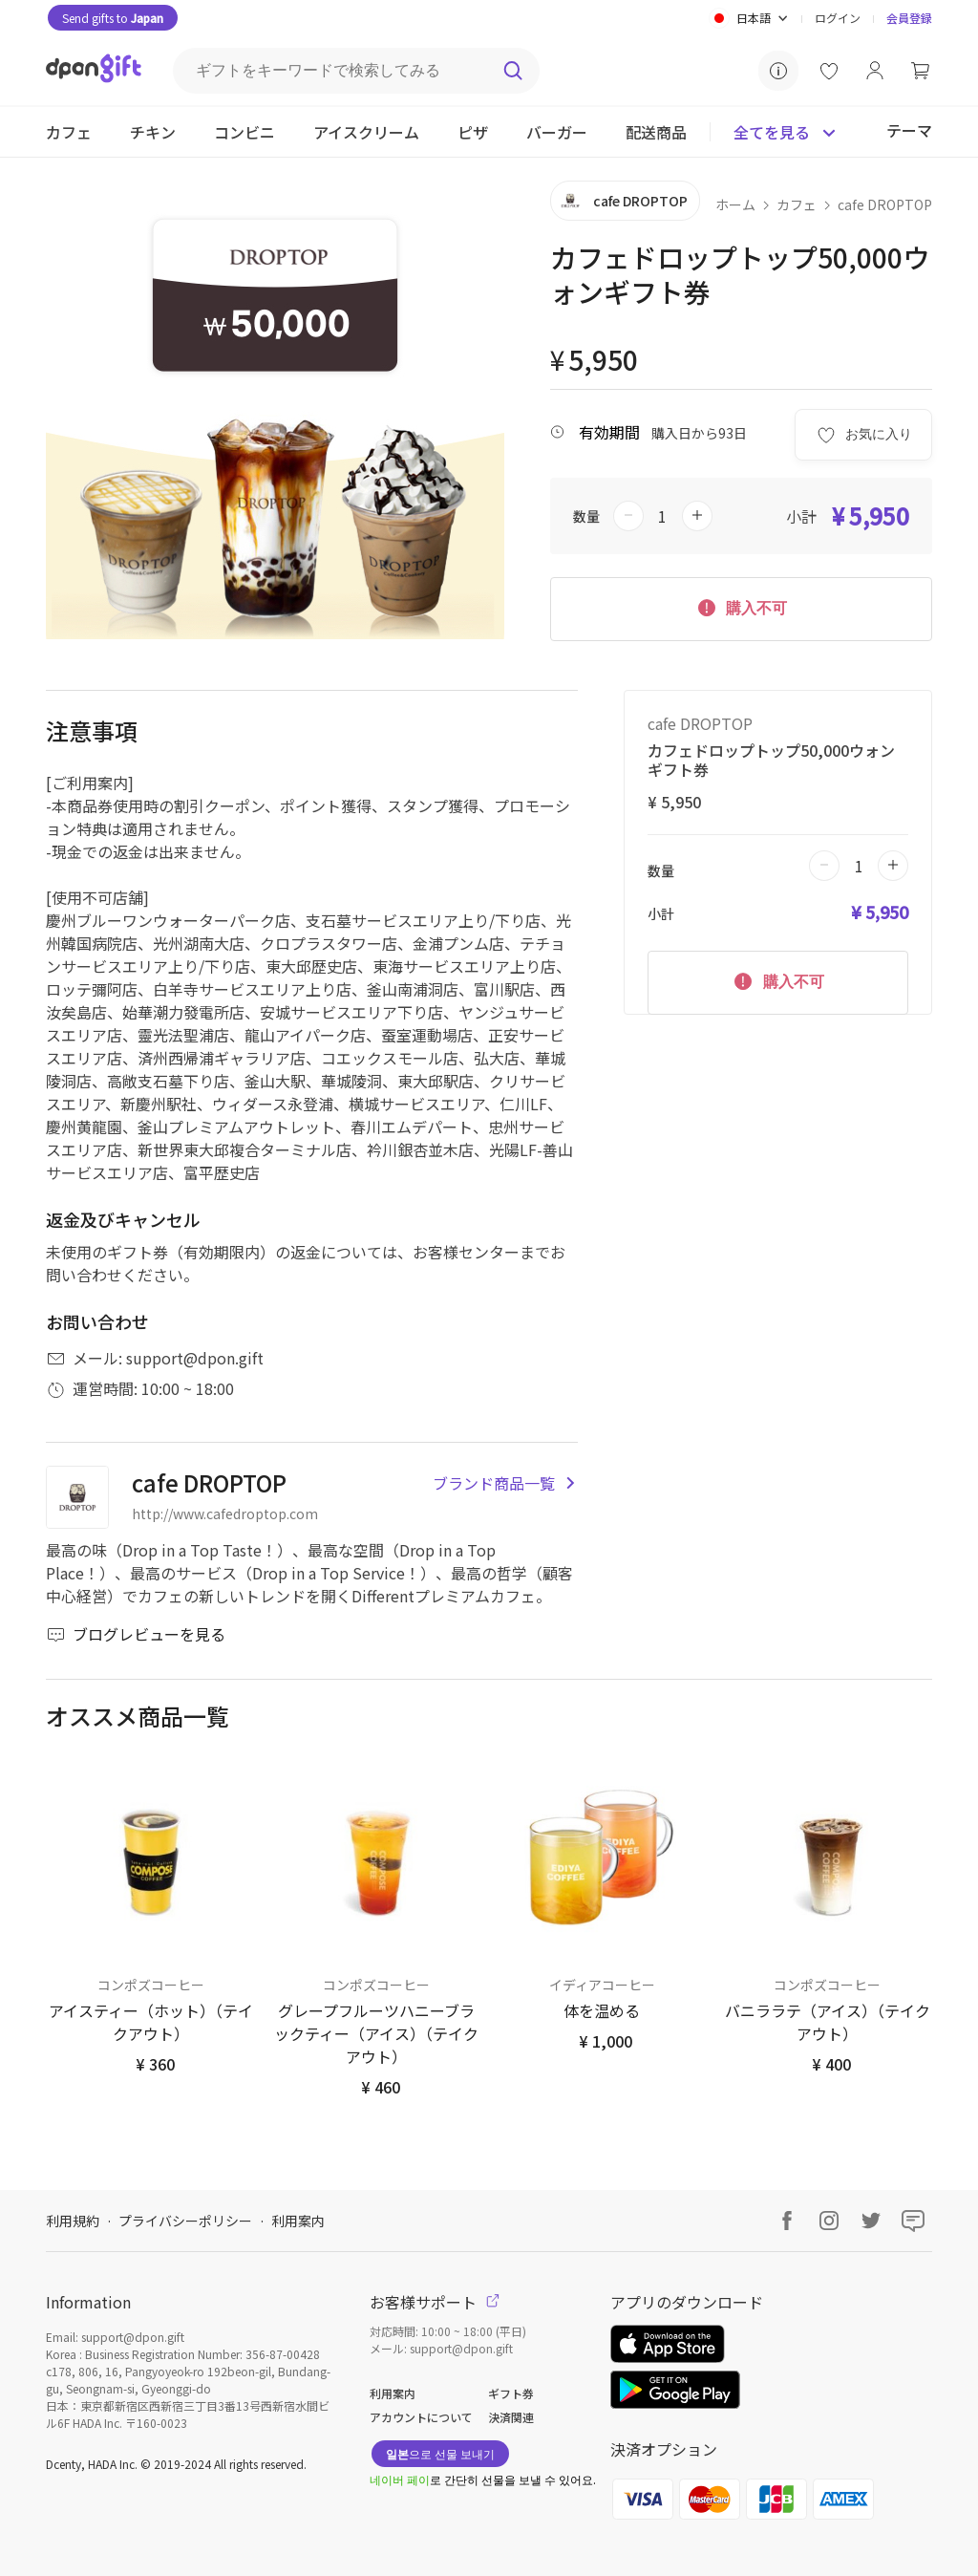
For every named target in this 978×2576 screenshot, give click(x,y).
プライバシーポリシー (185, 2220)
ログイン (838, 18)
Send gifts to (112, 18)
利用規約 (72, 2220)
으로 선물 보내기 (440, 2453)
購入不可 (741, 606)
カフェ (796, 204)
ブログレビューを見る (135, 1633)
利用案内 (298, 2220)
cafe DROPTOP (885, 204)
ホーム (735, 204)
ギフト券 (511, 2393)
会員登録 (909, 18)
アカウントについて (421, 2417)
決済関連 (511, 2417)
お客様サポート (435, 2301)
